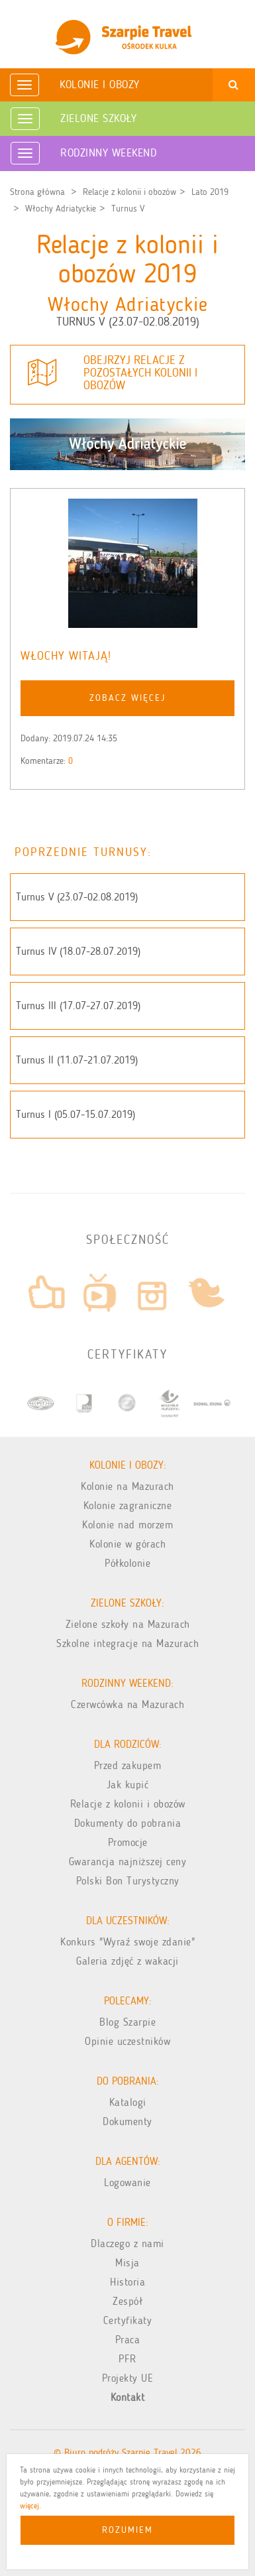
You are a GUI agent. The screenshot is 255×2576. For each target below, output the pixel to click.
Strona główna (37, 192)
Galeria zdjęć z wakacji (127, 1961)
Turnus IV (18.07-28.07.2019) (78, 951)
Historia (127, 2282)
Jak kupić (128, 1784)
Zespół (127, 2301)
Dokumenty (127, 2121)
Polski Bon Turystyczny (127, 1880)
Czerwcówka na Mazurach (127, 1704)
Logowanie (127, 2182)
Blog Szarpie (127, 2022)
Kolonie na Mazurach (127, 1486)
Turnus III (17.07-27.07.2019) (78, 1005)
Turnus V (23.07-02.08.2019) (77, 896)
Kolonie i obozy (100, 84)
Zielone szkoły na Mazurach (128, 1624)
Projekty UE (128, 2378)
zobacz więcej (127, 698)
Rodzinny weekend (108, 152)
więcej (29, 2505)
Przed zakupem (128, 1765)
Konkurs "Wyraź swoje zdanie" (127, 1941)
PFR (127, 2359)
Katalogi (127, 2102)
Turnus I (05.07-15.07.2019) (75, 1114)
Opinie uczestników (127, 2041)
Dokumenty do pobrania (127, 1823)
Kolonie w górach (127, 1544)
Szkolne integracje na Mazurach (127, 1643)
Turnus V (127, 208)
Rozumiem (127, 2530)
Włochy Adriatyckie (60, 208)
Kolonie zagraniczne (127, 1505)
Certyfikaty (127, 2320)
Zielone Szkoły (98, 118)
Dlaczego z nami (127, 2243)
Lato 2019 (210, 192)
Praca (127, 2339)
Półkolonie (127, 1563)
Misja (127, 2262)
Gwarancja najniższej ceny (128, 1861)
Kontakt (128, 2397)
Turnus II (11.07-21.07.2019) (77, 1060)
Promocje (128, 1842)
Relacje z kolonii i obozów (129, 192)
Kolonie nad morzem (127, 1524)
